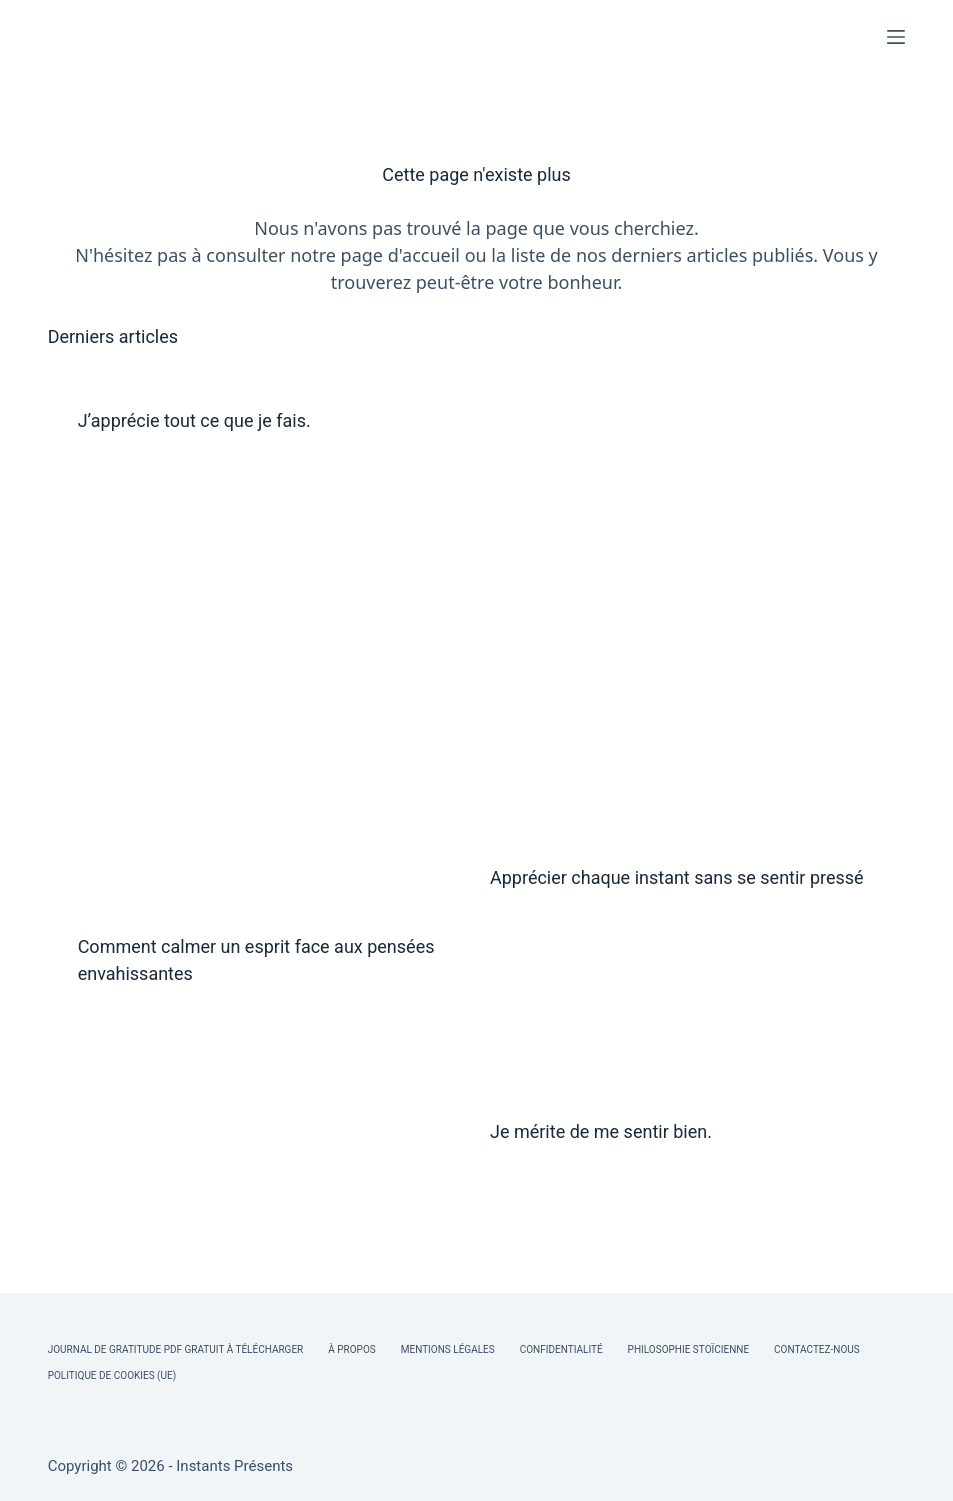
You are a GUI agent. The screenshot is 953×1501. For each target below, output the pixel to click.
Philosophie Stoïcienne (688, 1349)
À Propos (351, 1349)
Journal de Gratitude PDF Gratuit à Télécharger (176, 1349)
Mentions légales (448, 1349)
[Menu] (896, 37)
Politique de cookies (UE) (112, 1375)
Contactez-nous (817, 1349)
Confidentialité (561, 1349)
